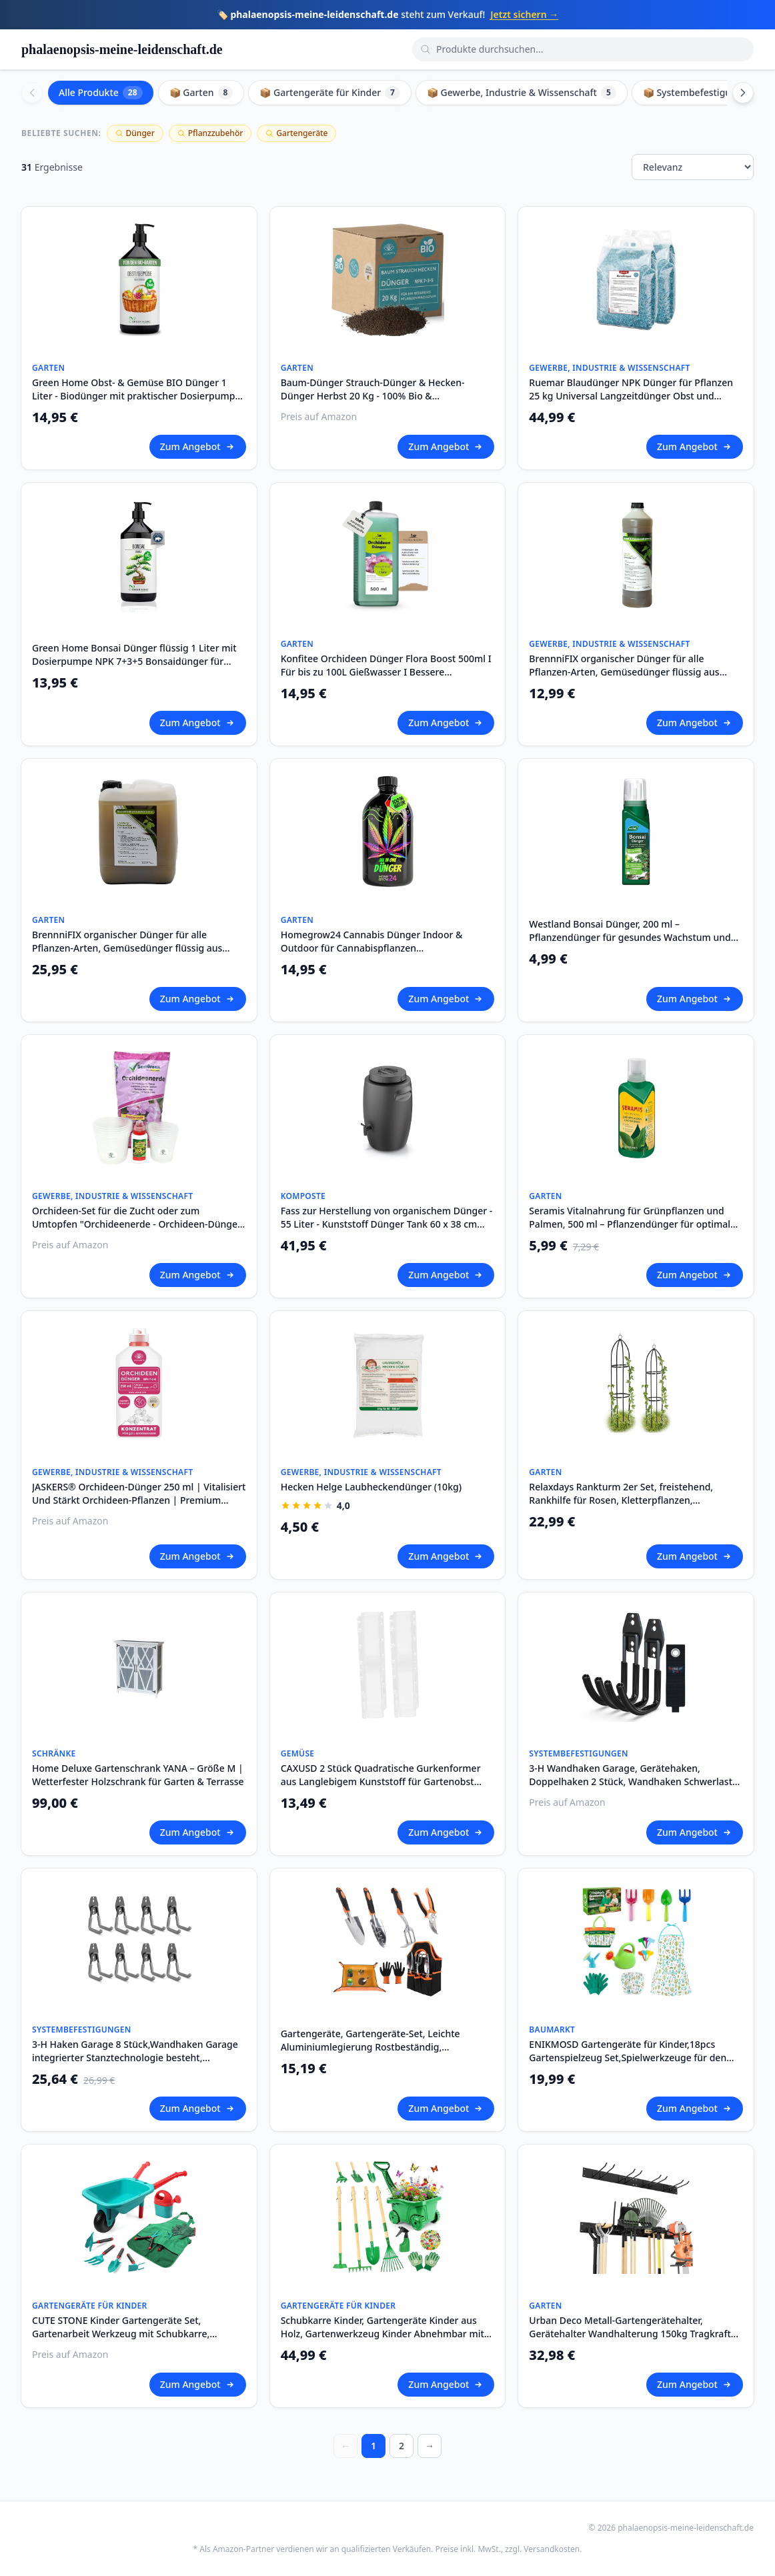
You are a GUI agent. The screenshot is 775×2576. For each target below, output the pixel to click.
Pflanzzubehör (210, 133)
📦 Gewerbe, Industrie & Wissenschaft (521, 92)
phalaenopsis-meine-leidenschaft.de (122, 49)
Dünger (135, 133)
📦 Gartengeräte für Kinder (329, 92)
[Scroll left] (32, 92)
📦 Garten (201, 92)
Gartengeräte (296, 133)
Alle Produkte (101, 92)
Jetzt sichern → (524, 14)
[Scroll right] (743, 92)
